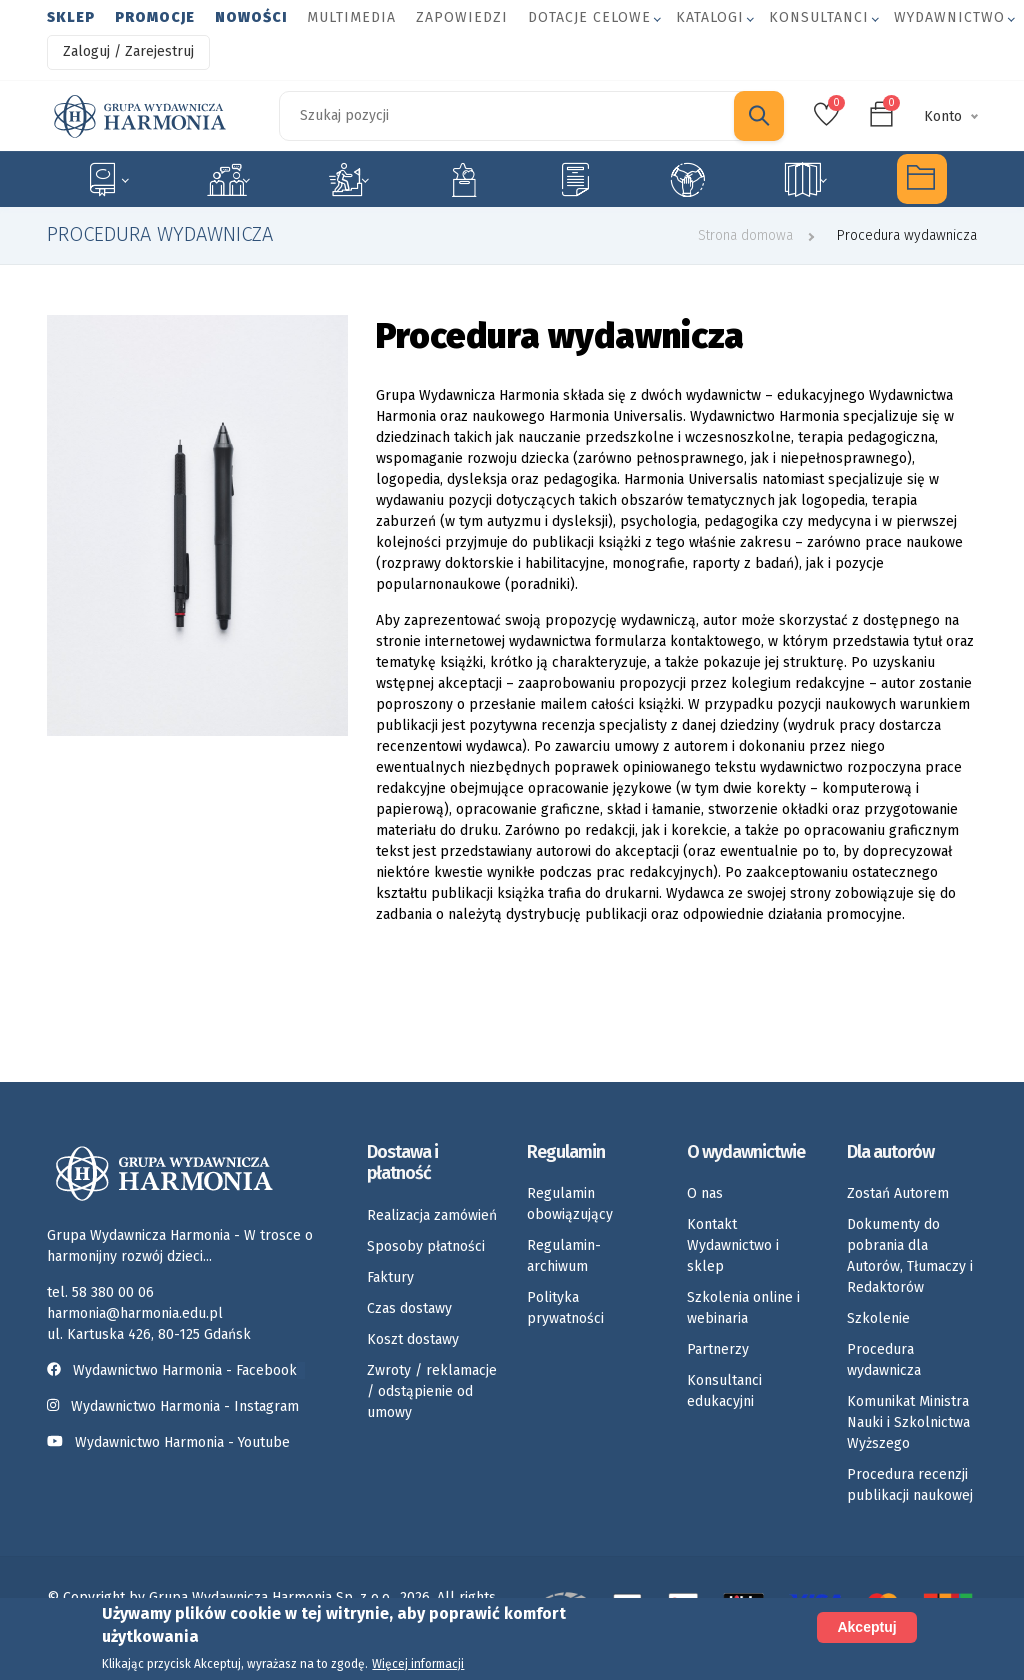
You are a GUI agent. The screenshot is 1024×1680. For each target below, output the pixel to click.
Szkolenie (878, 1318)
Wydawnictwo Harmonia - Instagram (185, 1406)
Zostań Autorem (898, 1193)
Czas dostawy (409, 1308)
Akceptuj (866, 1627)
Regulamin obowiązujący (570, 1204)
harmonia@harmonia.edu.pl (135, 1313)
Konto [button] (943, 116)
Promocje (155, 17)
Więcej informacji (418, 1664)
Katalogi (710, 17)
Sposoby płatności (426, 1246)
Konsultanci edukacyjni (724, 1391)
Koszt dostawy (413, 1339)
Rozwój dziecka (348, 179)
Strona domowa (745, 235)
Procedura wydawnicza (884, 1360)
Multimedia (351, 17)
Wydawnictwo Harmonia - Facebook (176, 1370)
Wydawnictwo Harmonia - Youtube (182, 1442)
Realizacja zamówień (432, 1215)
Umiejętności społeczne (688, 179)
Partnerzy (718, 1349)
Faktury (390, 1277)
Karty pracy (575, 179)
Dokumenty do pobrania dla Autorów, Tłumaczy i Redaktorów (910, 1256)
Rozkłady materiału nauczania (805, 179)
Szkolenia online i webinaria (743, 1308)
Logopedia (228, 179)
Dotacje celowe (589, 17)
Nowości (251, 17)
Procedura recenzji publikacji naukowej (910, 1485)
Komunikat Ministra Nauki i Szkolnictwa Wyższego (908, 1422)
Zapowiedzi (462, 17)
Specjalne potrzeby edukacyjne (107, 179)
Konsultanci (819, 17)
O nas (705, 1193)
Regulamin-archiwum (564, 1256)
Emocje (464, 179)
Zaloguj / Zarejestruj (128, 51)
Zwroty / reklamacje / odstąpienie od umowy (432, 1391)
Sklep (71, 17)
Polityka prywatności (565, 1308)
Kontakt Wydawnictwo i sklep (733, 1245)
